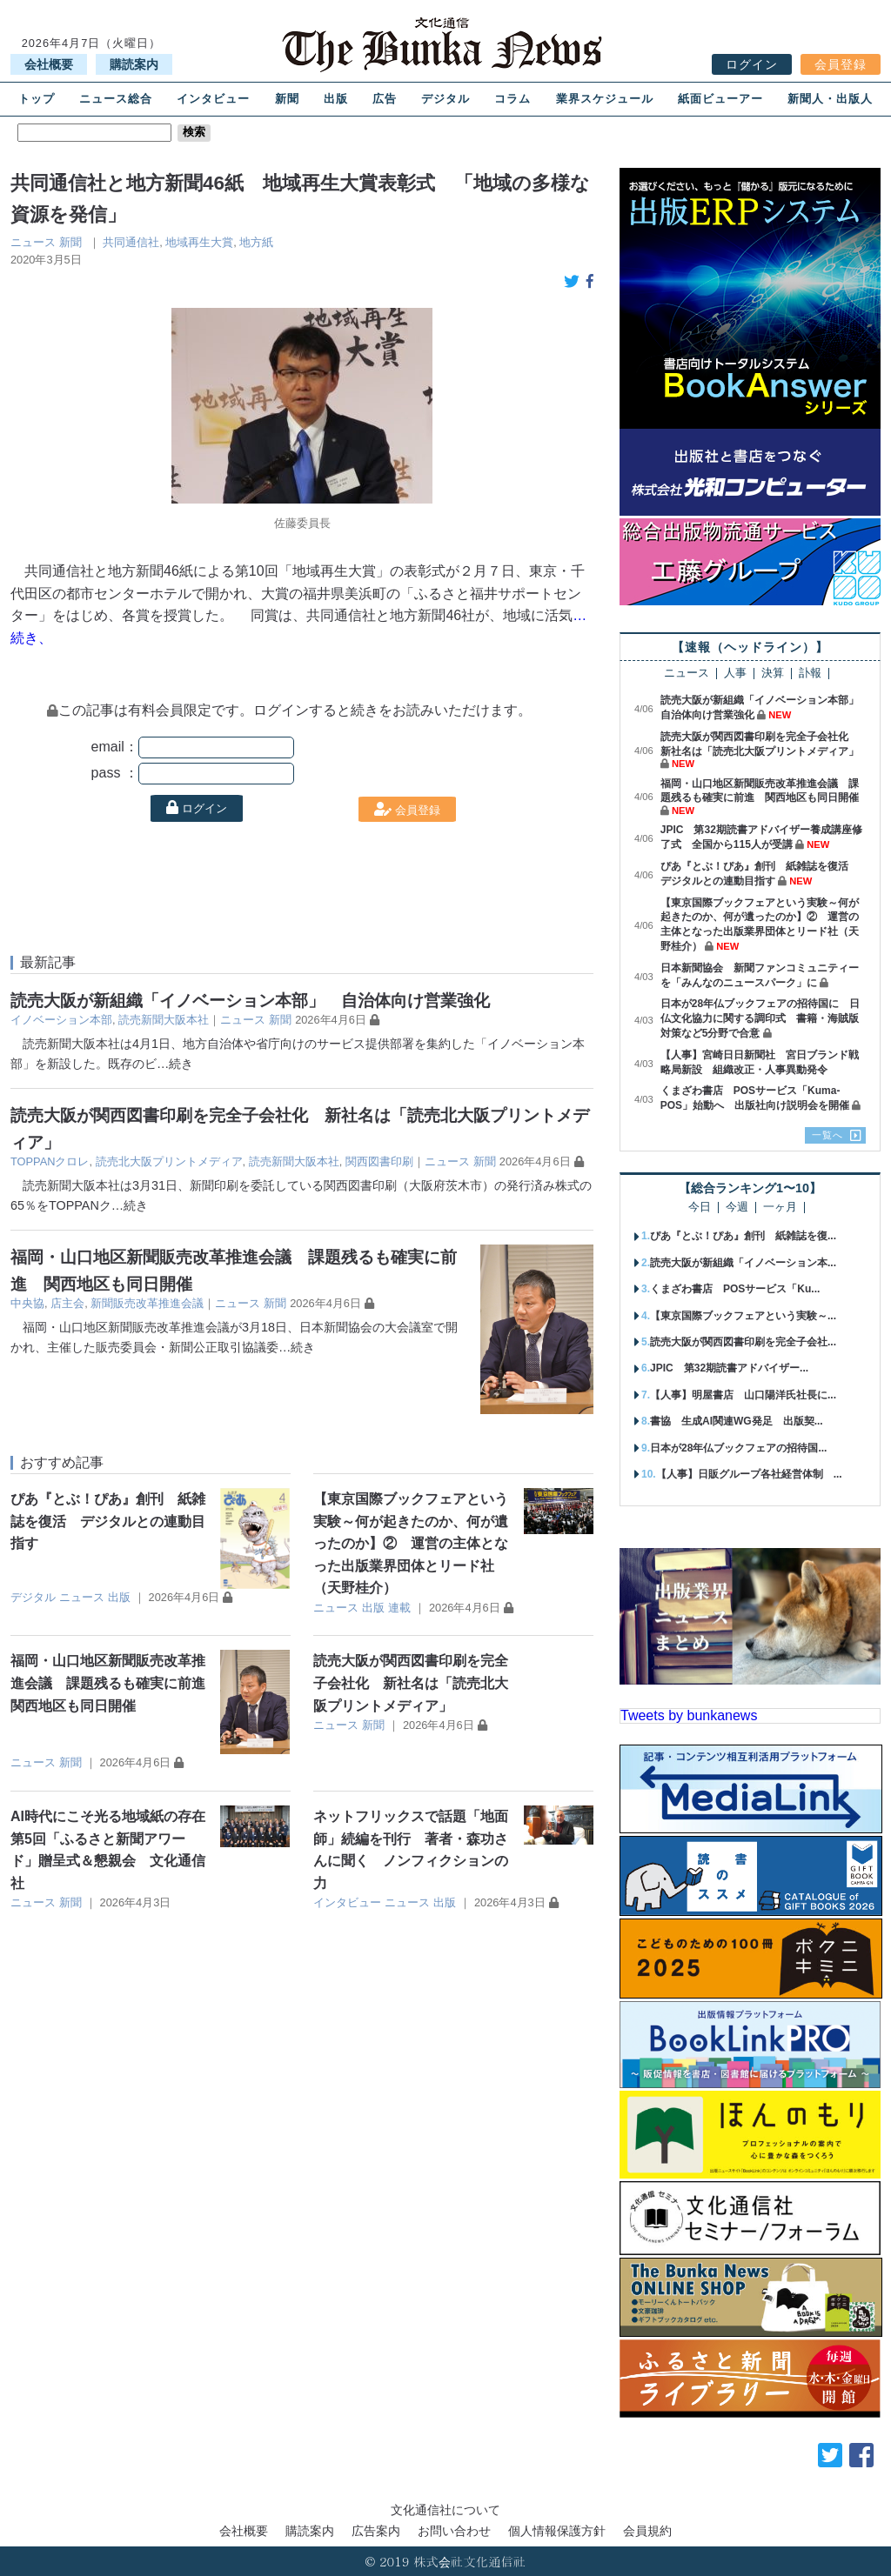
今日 (699, 1207)
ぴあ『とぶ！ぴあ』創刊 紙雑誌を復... (743, 1236)
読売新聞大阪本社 (163, 1019)
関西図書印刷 (379, 1161)
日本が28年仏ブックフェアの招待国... (738, 1448)
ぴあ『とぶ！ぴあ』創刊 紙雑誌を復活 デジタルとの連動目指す (107, 1521)
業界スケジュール (604, 98)
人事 (735, 673)
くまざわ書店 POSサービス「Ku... (735, 1289)
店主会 (67, 1303)
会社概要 (48, 64)
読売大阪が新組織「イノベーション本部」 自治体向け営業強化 (250, 1000)
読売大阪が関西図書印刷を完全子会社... (743, 1342)
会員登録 (840, 64)
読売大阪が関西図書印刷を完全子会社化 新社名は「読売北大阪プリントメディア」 (410, 1682)
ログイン (752, 64)
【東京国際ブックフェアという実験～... (743, 1316)
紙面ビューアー (720, 98)
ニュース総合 (115, 98)
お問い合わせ (454, 2531)
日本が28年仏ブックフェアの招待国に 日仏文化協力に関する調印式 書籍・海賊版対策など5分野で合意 (760, 1018)
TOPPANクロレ (49, 1161)
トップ (36, 98)
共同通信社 (131, 242)
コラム (512, 98)
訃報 (810, 673)
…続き (175, 1064)
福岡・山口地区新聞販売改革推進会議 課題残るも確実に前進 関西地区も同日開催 (114, 1682)
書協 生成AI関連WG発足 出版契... (736, 1421)
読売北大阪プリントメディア (169, 1161)
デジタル (445, 98)
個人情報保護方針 (557, 2531)
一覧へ (827, 1135)
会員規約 (647, 2531)
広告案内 (376, 2531)
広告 (384, 98)
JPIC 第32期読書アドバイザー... (729, 1368)
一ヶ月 (780, 1207)
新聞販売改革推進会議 (147, 1303)
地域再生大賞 (199, 242)
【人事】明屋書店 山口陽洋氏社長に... (743, 1395)
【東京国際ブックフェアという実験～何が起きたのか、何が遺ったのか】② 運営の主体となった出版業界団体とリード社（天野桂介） (410, 1543)
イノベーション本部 (61, 1019)
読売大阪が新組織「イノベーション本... (743, 1263)
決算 (772, 673)
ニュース (33, 242)
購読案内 (134, 64)
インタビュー (213, 98)
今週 (737, 1207)
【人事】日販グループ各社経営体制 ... (749, 1474)
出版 (336, 98)
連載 (399, 1607)
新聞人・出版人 (830, 98)
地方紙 (256, 242)
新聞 (287, 98)
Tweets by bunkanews (688, 1715)
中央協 (27, 1303)
